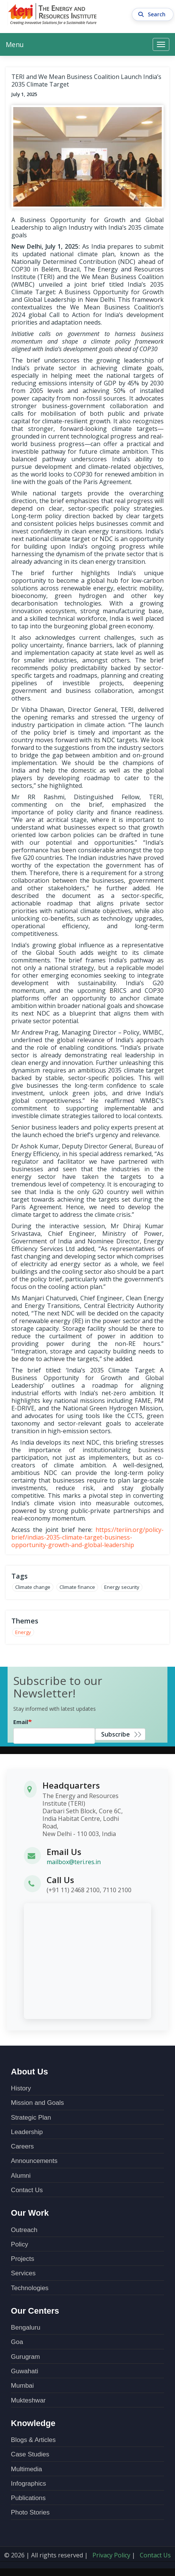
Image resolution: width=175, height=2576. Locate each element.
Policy (19, 2244)
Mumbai (22, 2385)
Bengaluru (26, 2327)
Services (23, 2273)
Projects (22, 2258)
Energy (23, 1632)
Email (20, 1722)
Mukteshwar (28, 2400)
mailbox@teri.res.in (74, 1862)
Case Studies (30, 2454)
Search (152, 14)
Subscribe (115, 1734)
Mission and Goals (37, 2102)
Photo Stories (30, 2512)
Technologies (29, 2288)
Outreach (24, 2230)
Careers (22, 2146)
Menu (15, 44)
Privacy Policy (111, 2555)
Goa (17, 2342)
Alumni (21, 2175)
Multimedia (26, 2469)
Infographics (28, 2483)
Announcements (34, 2160)
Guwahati (24, 2371)
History (21, 2088)
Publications (28, 2498)
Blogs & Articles (33, 2439)
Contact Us (27, 2190)
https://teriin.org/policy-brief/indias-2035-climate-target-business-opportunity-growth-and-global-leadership (87, 1537)
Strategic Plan (31, 2117)
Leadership (27, 2132)
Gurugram (25, 2356)
